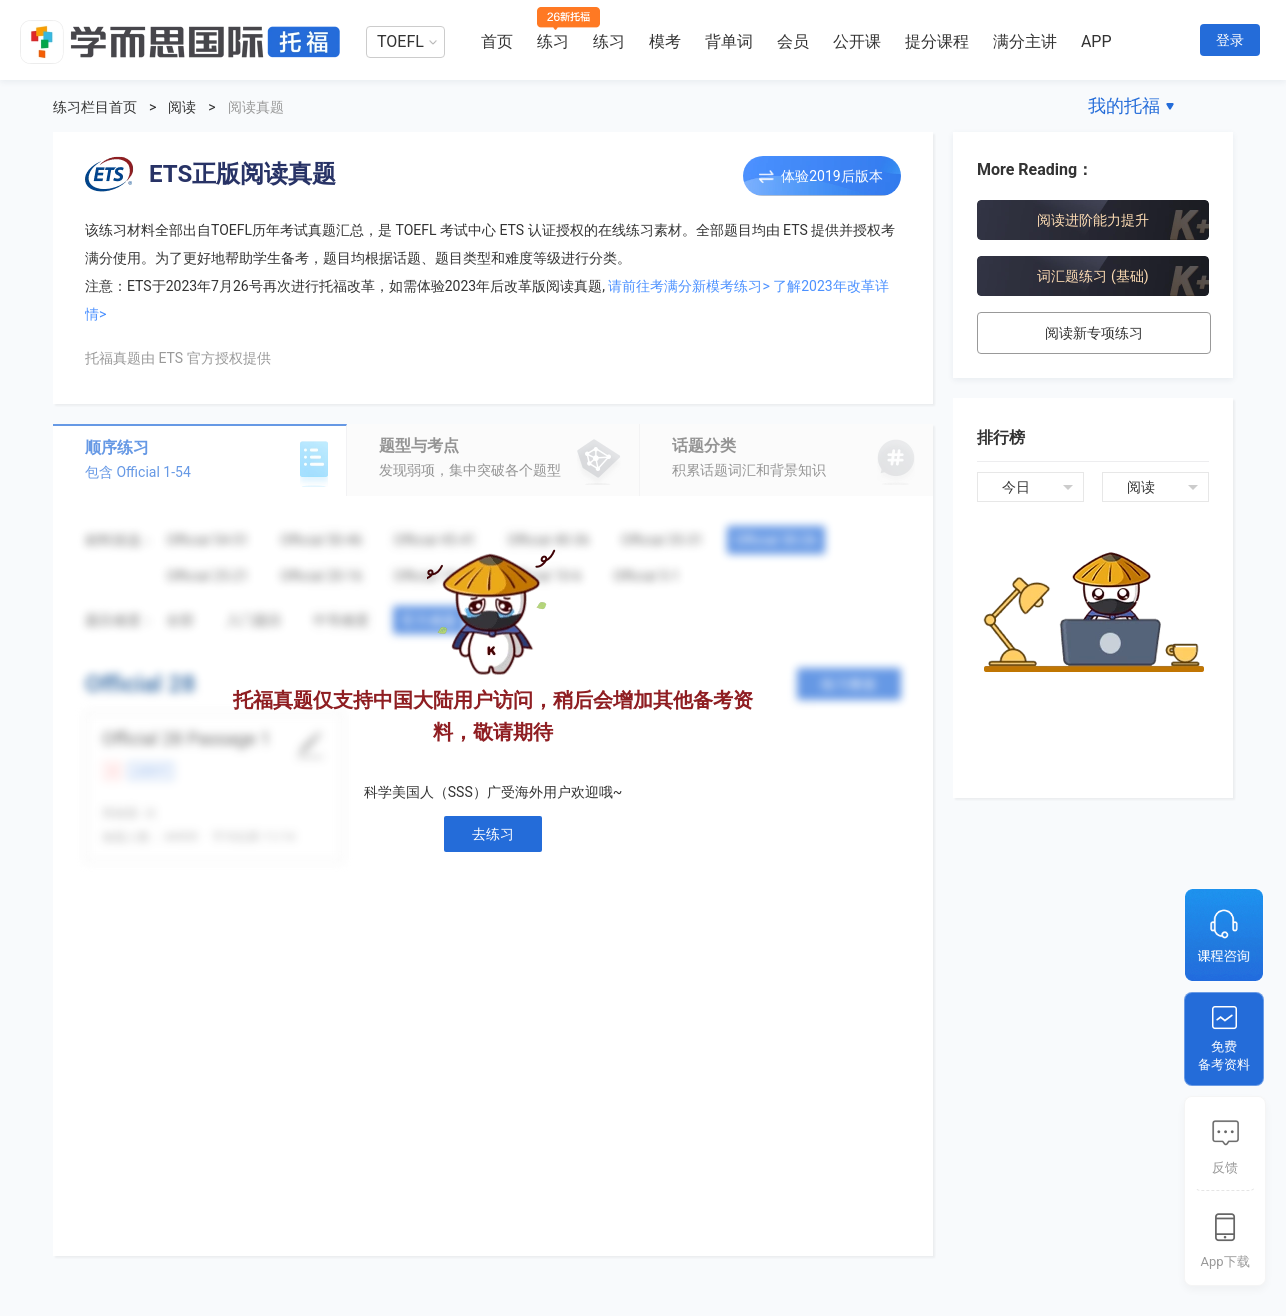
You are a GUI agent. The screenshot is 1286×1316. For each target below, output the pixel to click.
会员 (793, 41)
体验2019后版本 (831, 176)
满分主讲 (1025, 41)
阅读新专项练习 (1094, 333)
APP (1096, 41)
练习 (553, 41)
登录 (1230, 40)
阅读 (182, 107)
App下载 (1224, 1261)
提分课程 (937, 41)
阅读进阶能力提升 (1093, 220)
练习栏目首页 (95, 107)
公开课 (857, 41)
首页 (497, 41)
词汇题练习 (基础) (1092, 276)
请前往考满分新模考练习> (688, 286)
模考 (665, 41)
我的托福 (1124, 105)
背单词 (729, 41)
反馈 (1225, 1167)
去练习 (493, 834)
